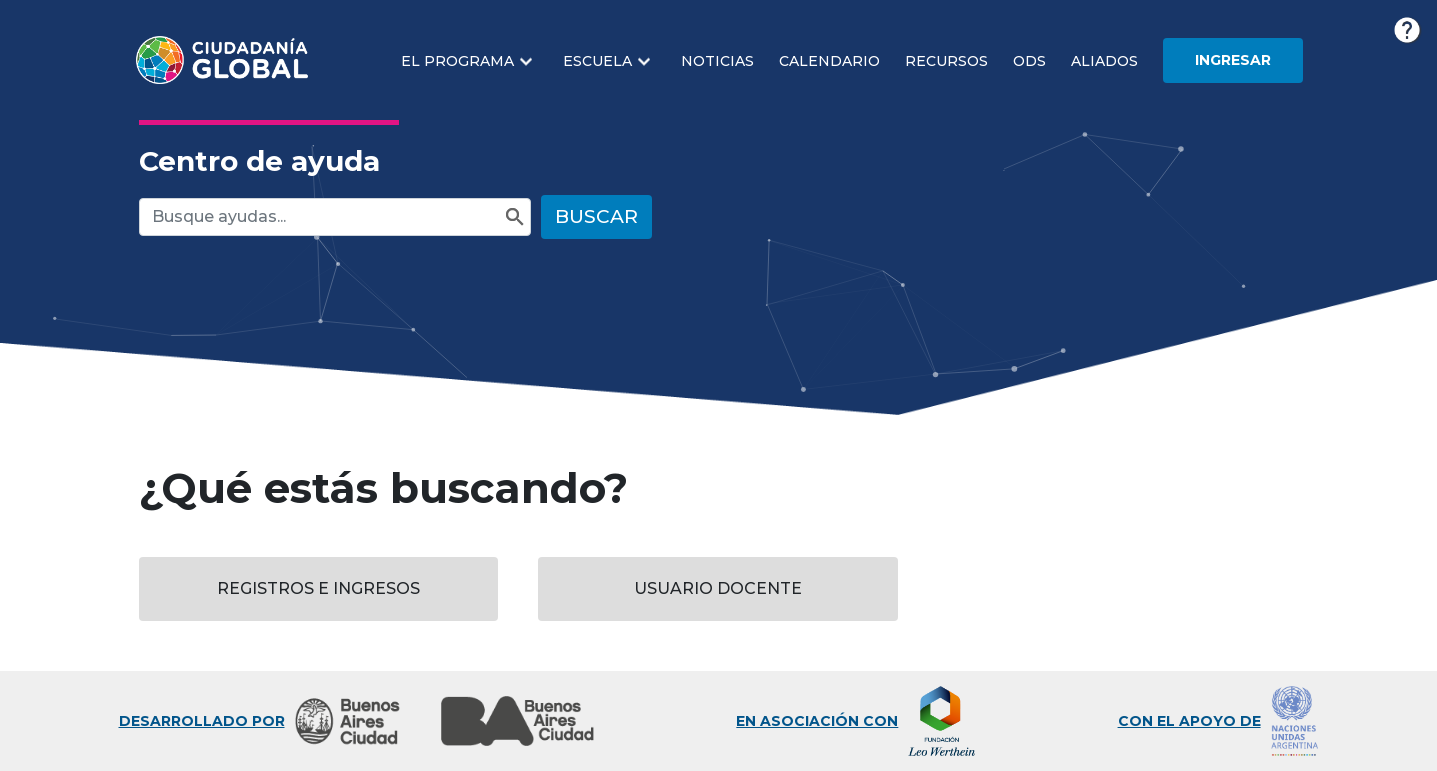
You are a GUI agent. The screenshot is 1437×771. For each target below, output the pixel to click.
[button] (469, 61)
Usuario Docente (718, 588)
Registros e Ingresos (318, 588)
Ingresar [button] (1233, 60)
